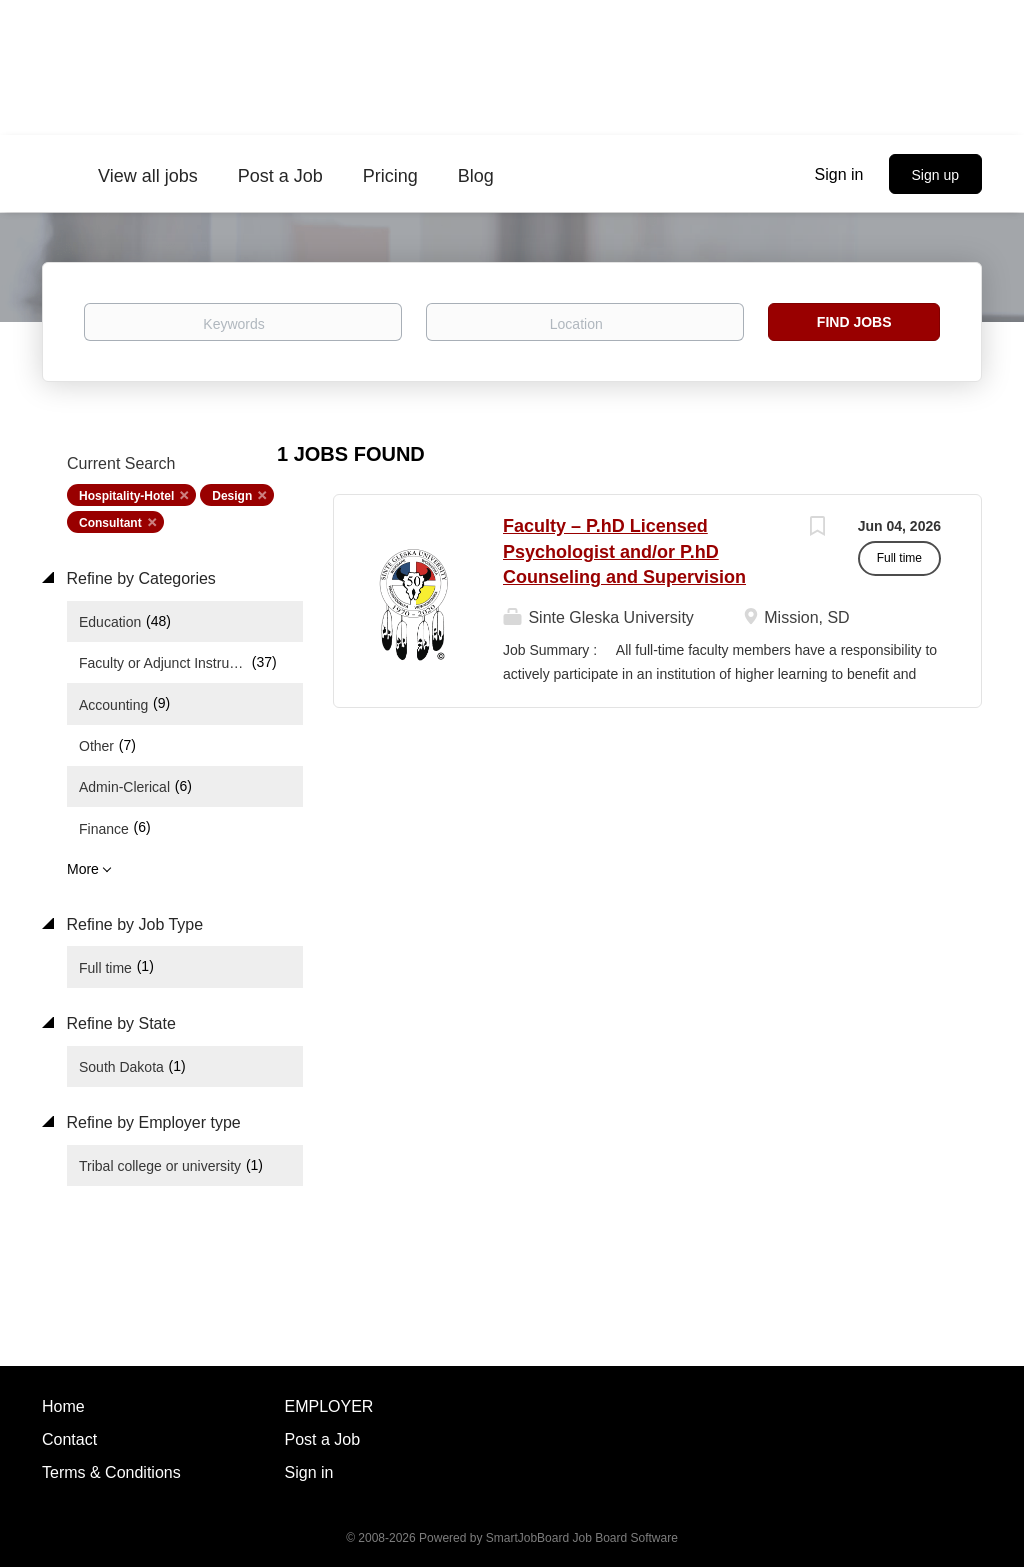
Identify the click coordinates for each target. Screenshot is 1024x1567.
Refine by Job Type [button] (132, 924)
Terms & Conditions (111, 1472)
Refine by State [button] (119, 1023)
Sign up (935, 175)
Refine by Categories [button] (139, 578)
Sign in (839, 174)
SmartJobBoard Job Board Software (582, 1538)
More (83, 869)
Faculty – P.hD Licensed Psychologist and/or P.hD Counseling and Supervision (624, 551)
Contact (69, 1439)
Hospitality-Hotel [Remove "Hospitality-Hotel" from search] (126, 496)
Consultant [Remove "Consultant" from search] (110, 523)
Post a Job (323, 1439)
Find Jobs (854, 322)
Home (63, 1406)
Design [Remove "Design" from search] (232, 496)
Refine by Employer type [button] (151, 1122)
